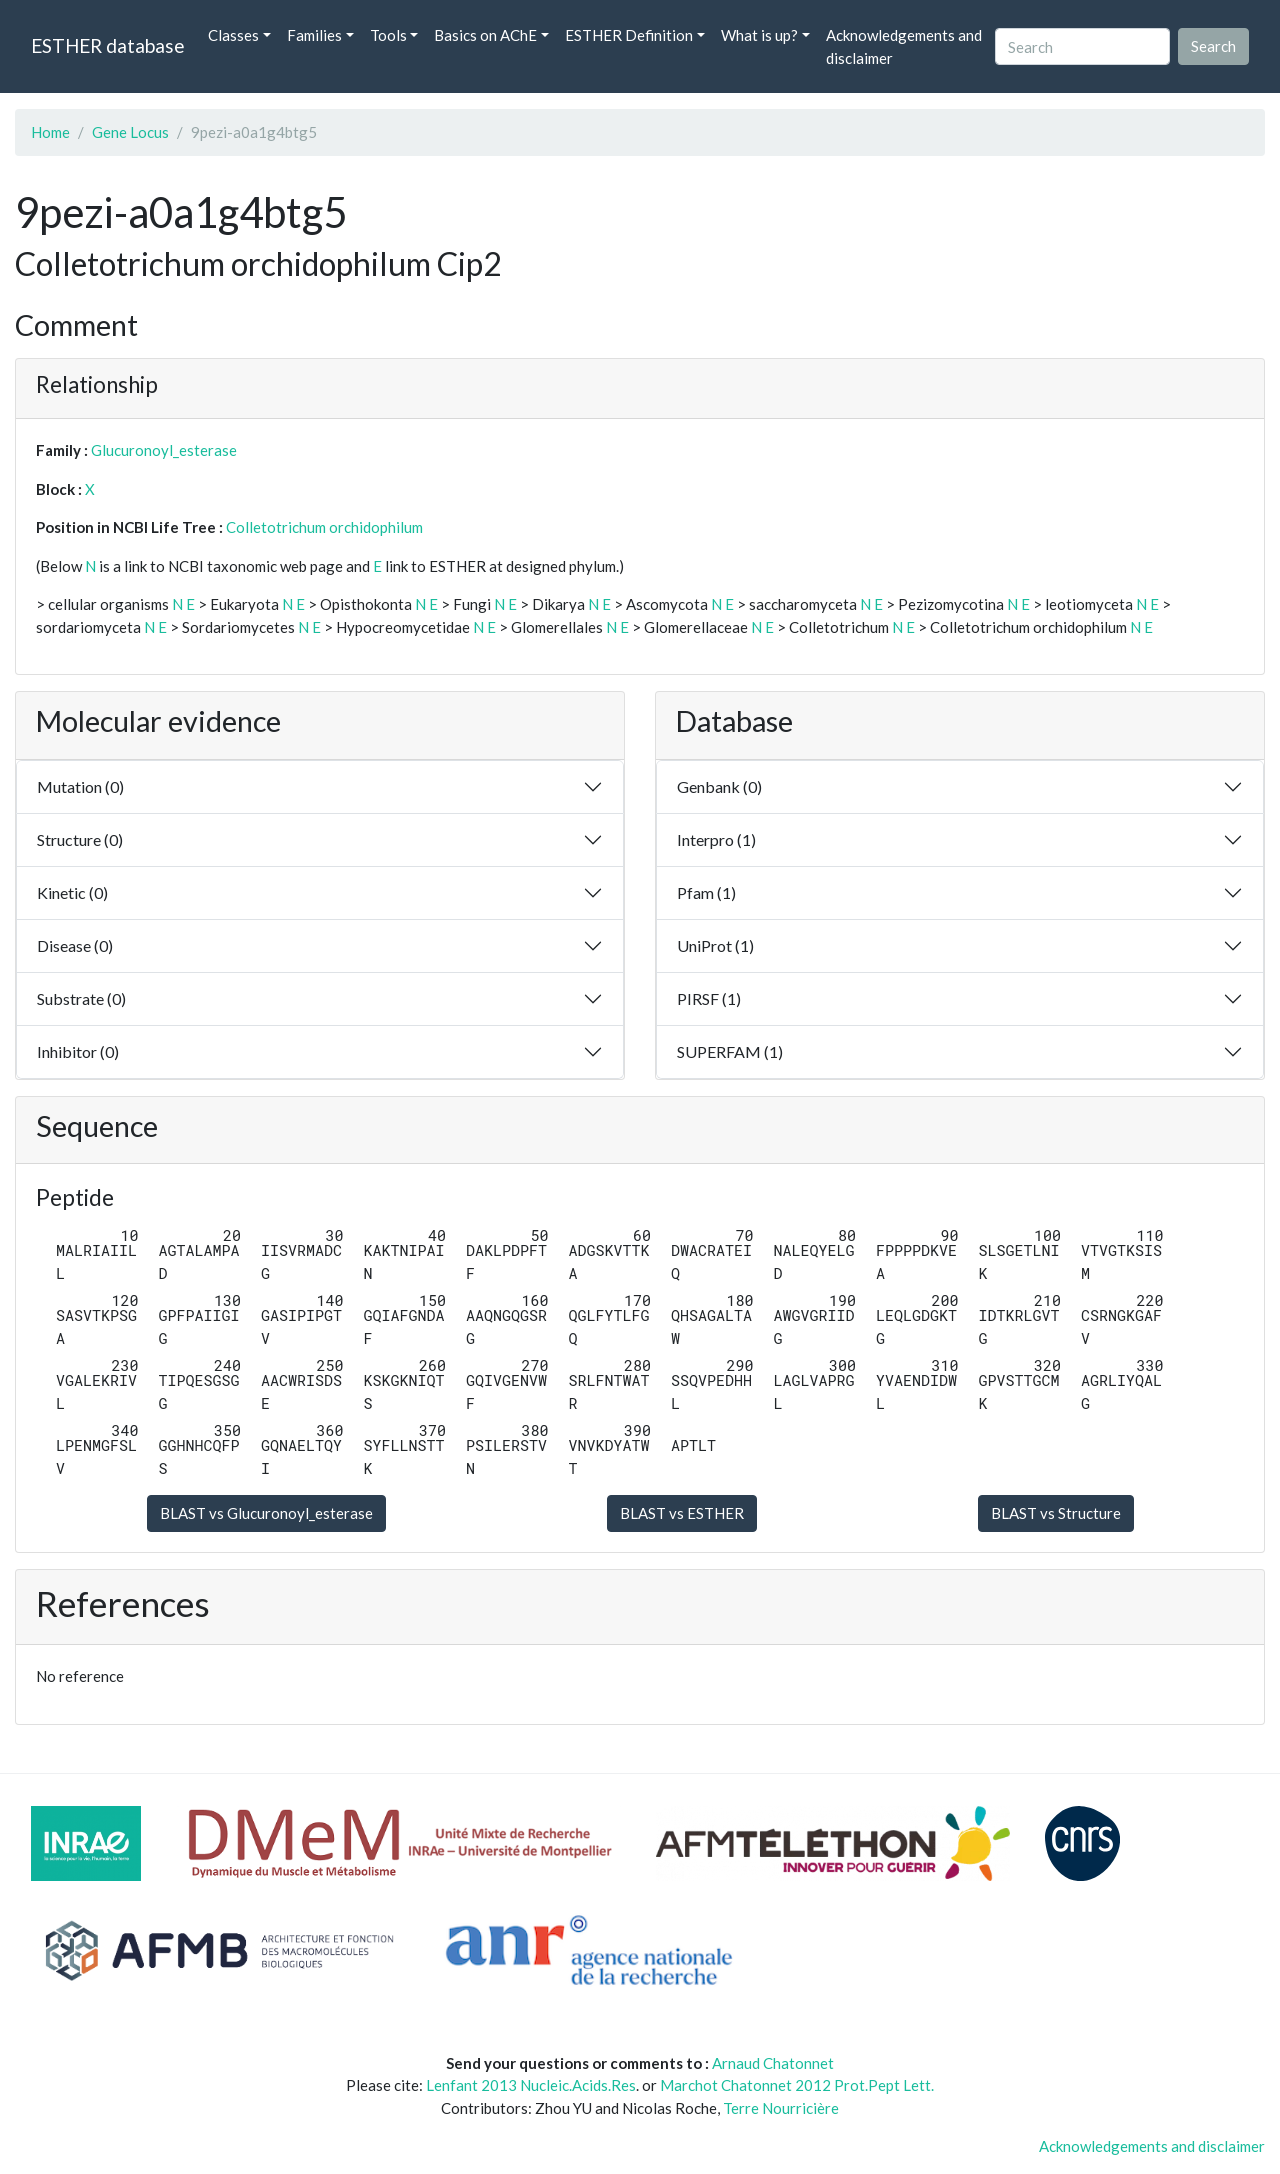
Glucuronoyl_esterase (164, 450)
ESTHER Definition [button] (629, 35)
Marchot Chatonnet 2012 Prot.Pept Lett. (797, 2085)
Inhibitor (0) (78, 1051)
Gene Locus (130, 132)
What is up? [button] (759, 35)
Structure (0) (80, 839)
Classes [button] (233, 35)
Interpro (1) (716, 839)
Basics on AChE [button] (485, 35)
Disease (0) (75, 945)
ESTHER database (107, 45)
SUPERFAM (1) (730, 1051)
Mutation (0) (80, 786)
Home (50, 132)
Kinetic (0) (72, 892)
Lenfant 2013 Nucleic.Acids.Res (531, 2085)
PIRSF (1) (709, 998)
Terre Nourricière (781, 2108)
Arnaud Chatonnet (773, 2063)
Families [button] (314, 35)
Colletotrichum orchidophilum (324, 527)
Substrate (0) (81, 998)
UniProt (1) (715, 945)
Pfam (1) (706, 892)
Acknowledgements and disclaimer (904, 46)
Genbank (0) (719, 786)
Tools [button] (388, 35)
